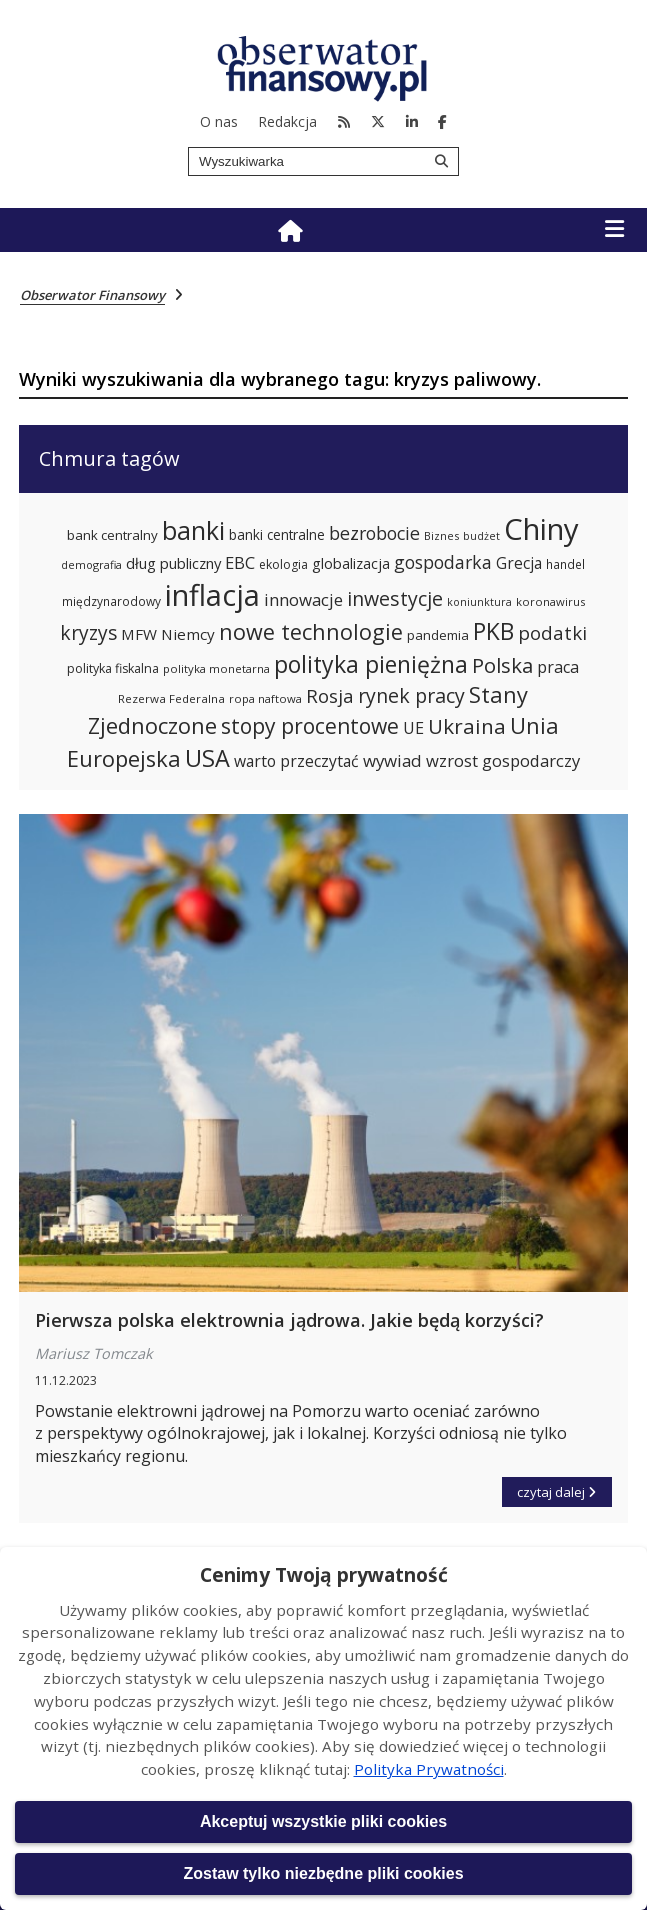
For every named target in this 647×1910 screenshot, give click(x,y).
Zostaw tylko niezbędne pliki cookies (323, 1873)
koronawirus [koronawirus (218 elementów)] (550, 601)
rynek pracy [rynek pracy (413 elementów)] (411, 695)
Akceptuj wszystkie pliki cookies (323, 1821)
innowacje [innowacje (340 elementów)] (303, 599)
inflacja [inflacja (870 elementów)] (212, 595)
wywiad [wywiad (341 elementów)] (392, 760)
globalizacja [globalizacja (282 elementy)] (351, 563)
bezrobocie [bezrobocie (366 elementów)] (374, 533)
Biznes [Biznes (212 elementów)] (441, 535)
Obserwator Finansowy (92, 295)
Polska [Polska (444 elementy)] (502, 665)
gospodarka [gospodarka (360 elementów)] (443, 562)
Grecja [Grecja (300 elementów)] (519, 563)
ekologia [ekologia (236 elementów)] (283, 564)
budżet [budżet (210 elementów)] (481, 536)
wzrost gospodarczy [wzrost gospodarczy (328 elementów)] (503, 760)
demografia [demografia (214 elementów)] (91, 564)
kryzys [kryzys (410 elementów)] (88, 632)
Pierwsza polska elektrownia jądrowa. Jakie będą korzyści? (289, 1320)
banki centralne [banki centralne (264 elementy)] (277, 534)
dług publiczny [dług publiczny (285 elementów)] (173, 563)
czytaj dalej (564, 1489)
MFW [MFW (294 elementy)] (139, 634)
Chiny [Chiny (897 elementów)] (541, 529)
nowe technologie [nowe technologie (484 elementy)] (311, 631)
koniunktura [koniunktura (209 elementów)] (479, 602)
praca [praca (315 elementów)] (558, 667)
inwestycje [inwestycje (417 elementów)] (395, 598)
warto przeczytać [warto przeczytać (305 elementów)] (296, 761)
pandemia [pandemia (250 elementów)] (438, 635)
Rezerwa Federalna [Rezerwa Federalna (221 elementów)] (171, 698)
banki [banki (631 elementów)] (193, 530)
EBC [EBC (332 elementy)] (240, 562)
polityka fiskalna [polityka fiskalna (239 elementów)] (113, 668)
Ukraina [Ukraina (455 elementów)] (467, 726)
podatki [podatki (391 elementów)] (552, 632)
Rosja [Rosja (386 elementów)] (330, 695)
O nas (219, 121)
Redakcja (287, 121)
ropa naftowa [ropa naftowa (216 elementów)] (265, 698)
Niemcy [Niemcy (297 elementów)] (188, 634)
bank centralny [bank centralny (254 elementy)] (112, 535)
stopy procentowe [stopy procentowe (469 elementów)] (310, 726)
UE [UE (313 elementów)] (413, 728)
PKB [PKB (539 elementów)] (493, 631)
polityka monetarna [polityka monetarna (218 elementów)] (216, 668)
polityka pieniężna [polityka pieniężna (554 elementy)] (371, 664)
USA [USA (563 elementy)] (207, 758)
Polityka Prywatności (429, 1769)
